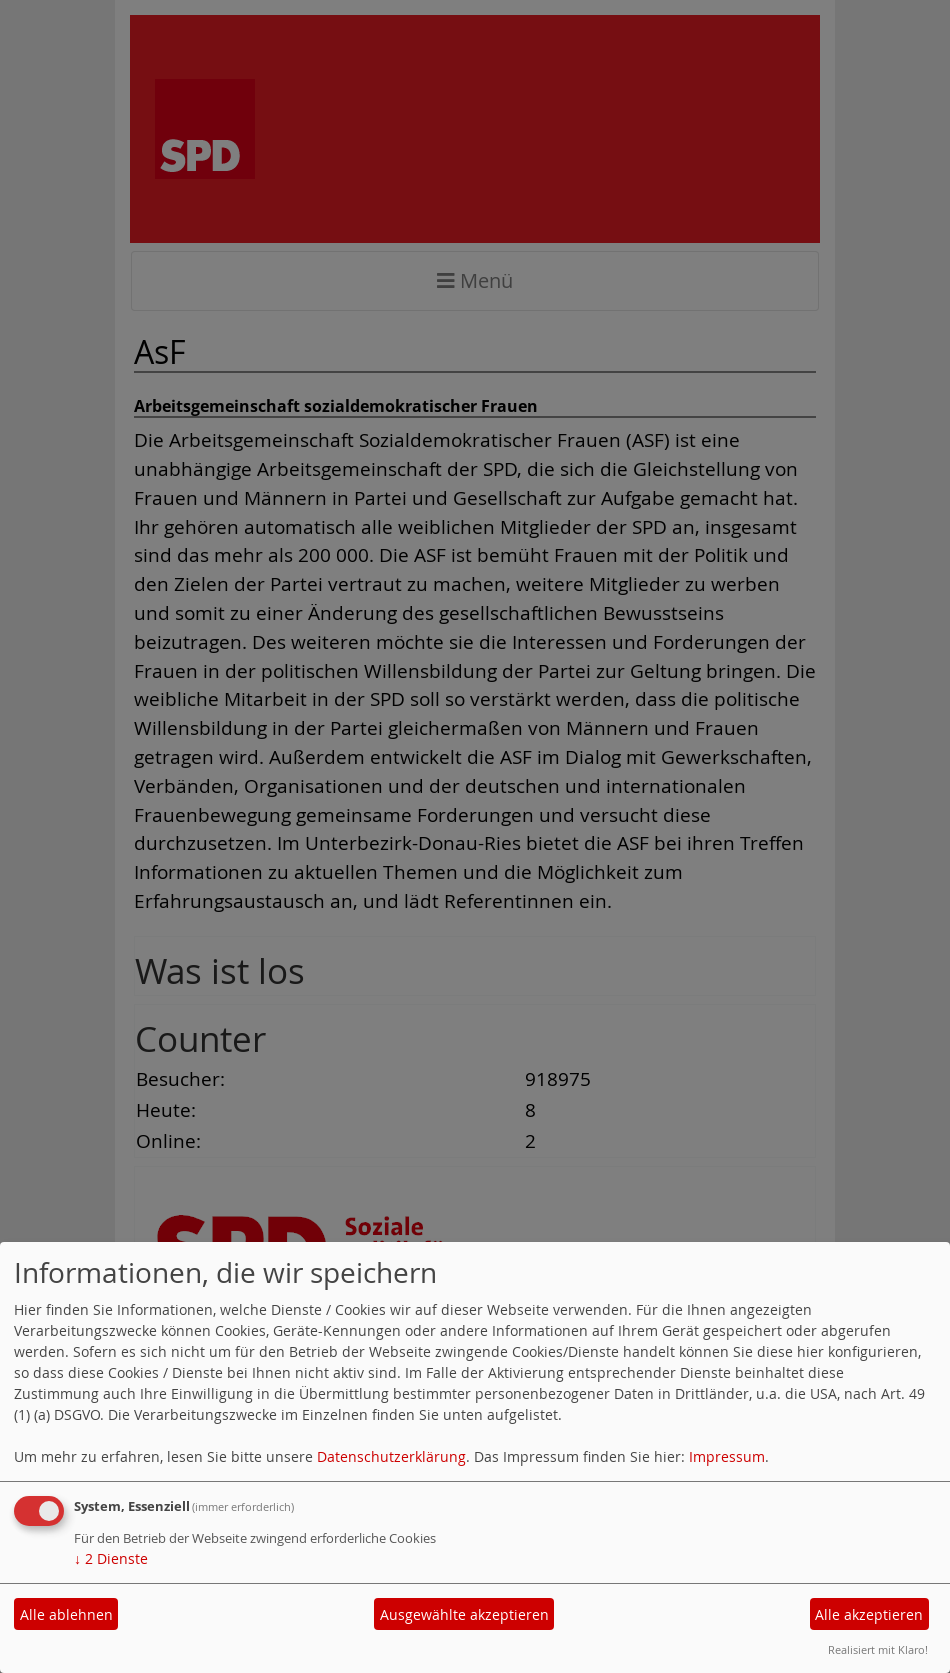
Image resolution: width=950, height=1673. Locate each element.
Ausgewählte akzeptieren (464, 1614)
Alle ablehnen (66, 1614)
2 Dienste (111, 1558)
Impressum (727, 1456)
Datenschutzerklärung (391, 1456)
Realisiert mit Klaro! (878, 1649)
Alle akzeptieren (869, 1614)
